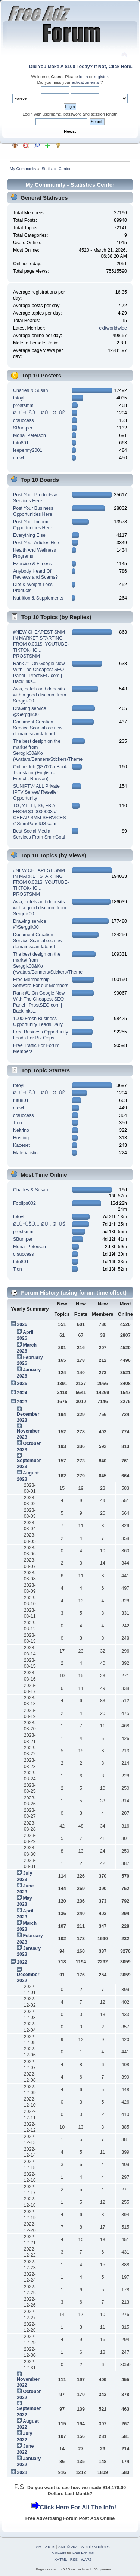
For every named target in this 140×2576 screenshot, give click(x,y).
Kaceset (21, 1145)
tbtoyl (18, 398)
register (101, 76)
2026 (22, 1324)
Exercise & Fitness (32, 563)
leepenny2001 (27, 450)
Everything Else (29, 535)
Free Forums (83, 2553)
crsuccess (23, 420)
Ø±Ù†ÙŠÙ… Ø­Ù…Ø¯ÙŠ (39, 413)
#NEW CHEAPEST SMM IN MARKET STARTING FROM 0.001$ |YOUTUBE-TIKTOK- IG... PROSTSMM (41, 644)
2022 (22, 1962)
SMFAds (59, 2553)
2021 (22, 2472)
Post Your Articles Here (37, 542)
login (83, 76)
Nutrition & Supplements (38, 598)
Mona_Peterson (29, 435)
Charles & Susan (30, 390)
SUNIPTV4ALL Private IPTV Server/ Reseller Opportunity (36, 792)
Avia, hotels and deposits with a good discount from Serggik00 (39, 695)
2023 (22, 1402)
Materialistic (25, 1152)
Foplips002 (24, 1203)
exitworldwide (113, 328)
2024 (22, 1393)
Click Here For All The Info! (78, 2507)
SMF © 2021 (68, 2547)
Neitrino (21, 1130)
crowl (18, 457)
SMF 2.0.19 (45, 2547)
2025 (22, 1383)
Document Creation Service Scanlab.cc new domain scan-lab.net (37, 727)
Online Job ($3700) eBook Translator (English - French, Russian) (40, 772)
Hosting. (21, 1137)
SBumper (22, 428)
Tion (17, 1122)
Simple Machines (95, 2547)
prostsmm (23, 405)
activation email (86, 82)
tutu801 (21, 442)
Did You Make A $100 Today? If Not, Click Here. (81, 66)
